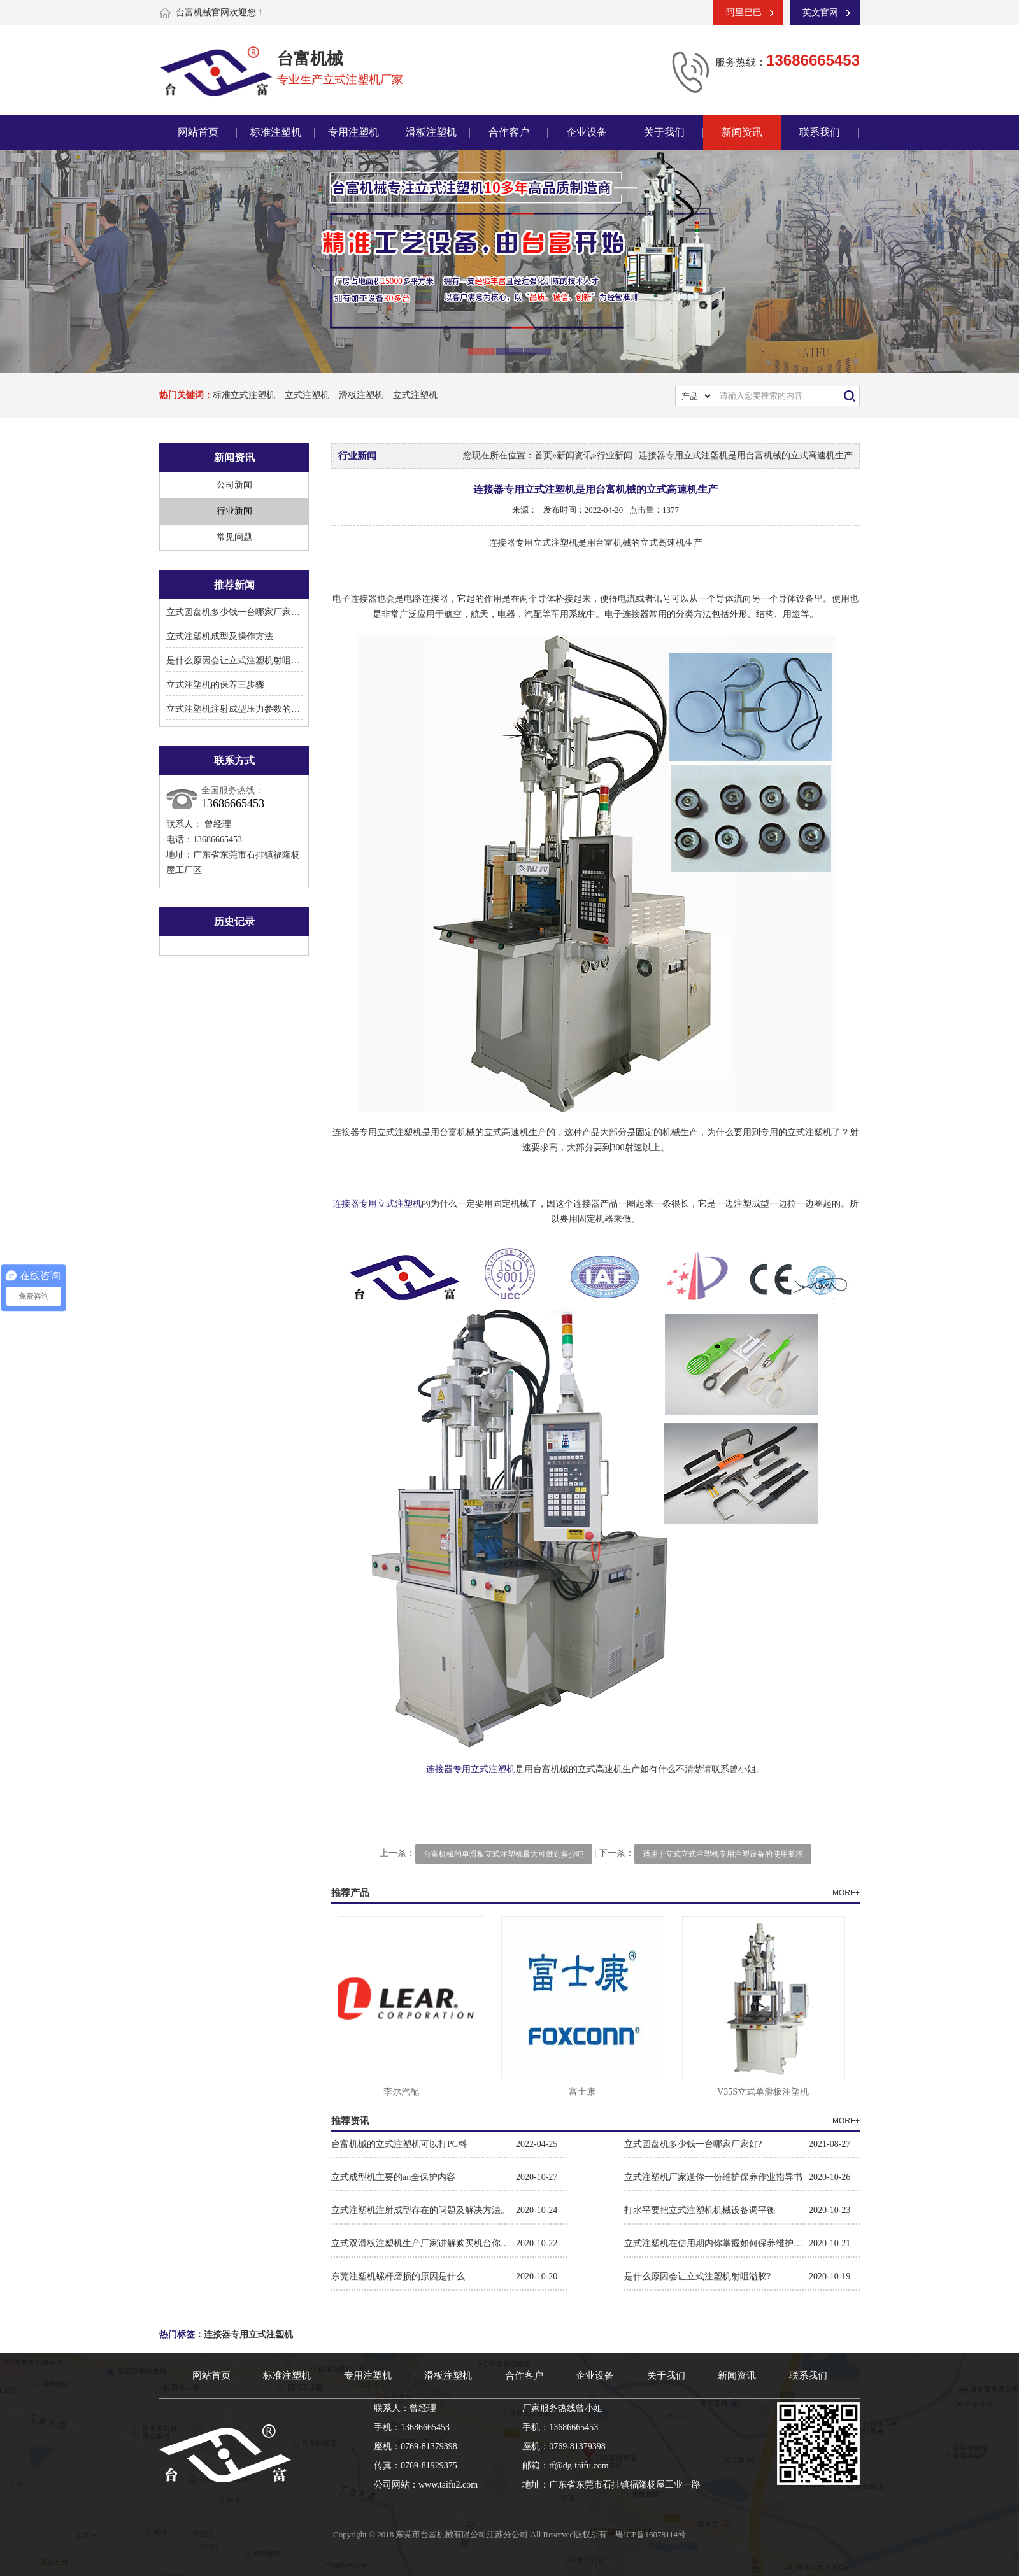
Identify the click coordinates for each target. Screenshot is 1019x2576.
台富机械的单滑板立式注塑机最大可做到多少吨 (504, 1854)
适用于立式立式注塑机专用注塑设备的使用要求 (723, 1854)
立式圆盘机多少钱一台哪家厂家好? (235, 612)
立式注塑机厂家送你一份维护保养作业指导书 (713, 2177)
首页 (543, 455)
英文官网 (820, 12)
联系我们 (819, 132)
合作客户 (508, 132)
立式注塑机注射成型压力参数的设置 (237, 709)
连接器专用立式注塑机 (377, 1203)
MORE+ (846, 1892)
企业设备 (586, 132)
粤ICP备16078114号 (650, 2534)
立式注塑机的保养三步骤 (215, 685)
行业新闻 (234, 511)
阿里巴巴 (744, 12)
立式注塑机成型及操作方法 (219, 636)
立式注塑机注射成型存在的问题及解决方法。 (420, 2210)
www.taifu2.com (448, 2484)
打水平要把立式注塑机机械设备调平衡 (700, 2210)
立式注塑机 (307, 395)
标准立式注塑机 (244, 395)
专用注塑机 (353, 132)
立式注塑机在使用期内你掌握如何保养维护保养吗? (716, 2243)
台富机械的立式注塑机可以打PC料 (399, 2144)
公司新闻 (234, 485)
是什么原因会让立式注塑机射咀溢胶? (239, 660)
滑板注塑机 (431, 132)
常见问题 (234, 537)
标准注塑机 (275, 132)
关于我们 (664, 132)
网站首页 (198, 132)
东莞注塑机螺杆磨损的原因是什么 (398, 2276)
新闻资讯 (742, 132)
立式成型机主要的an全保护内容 (393, 2177)
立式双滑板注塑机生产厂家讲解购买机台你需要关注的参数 (423, 2243)
